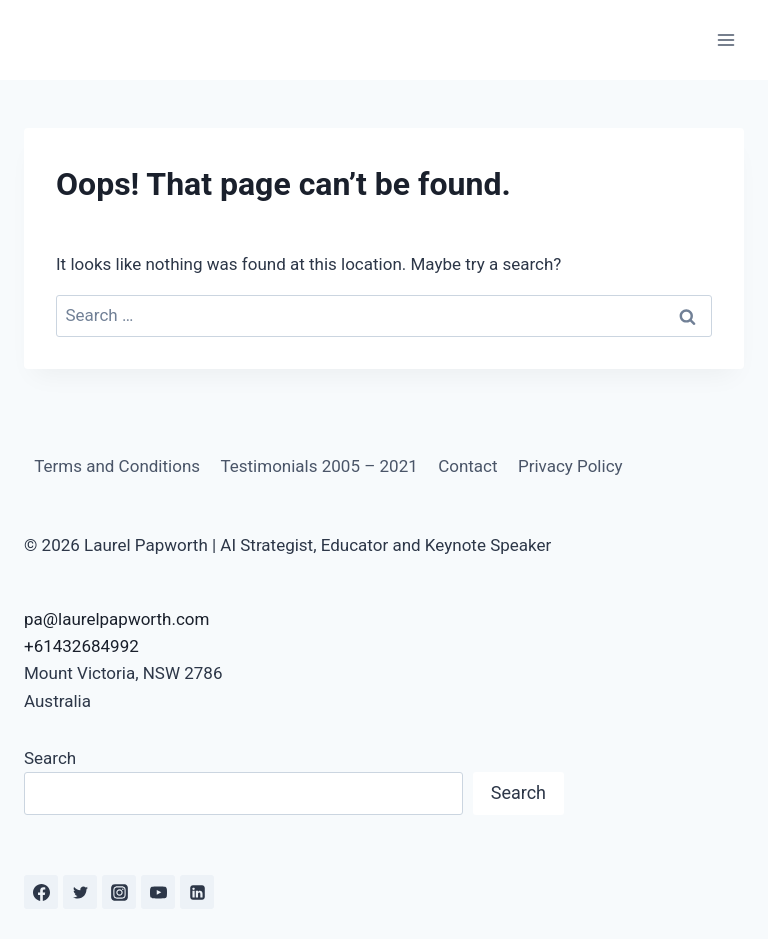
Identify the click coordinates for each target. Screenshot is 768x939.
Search (50, 758)
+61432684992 (81, 646)
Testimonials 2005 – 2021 (318, 466)
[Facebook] (41, 892)
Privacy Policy (570, 466)
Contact (467, 466)
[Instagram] (119, 892)
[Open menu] (725, 39)
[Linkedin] (197, 892)
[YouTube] (158, 892)
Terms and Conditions (117, 466)
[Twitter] (80, 892)
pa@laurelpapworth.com (116, 619)
